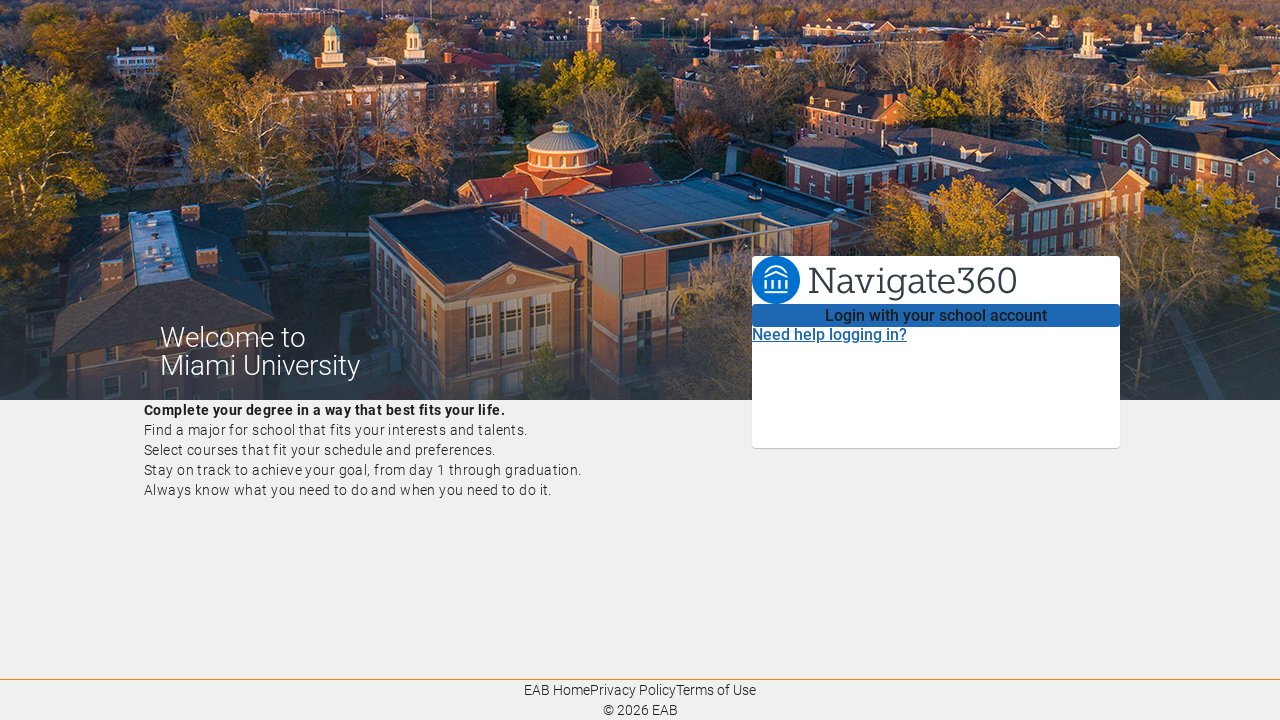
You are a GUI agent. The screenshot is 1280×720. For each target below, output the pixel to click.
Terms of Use (716, 690)
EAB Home (557, 690)
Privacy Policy (633, 690)
